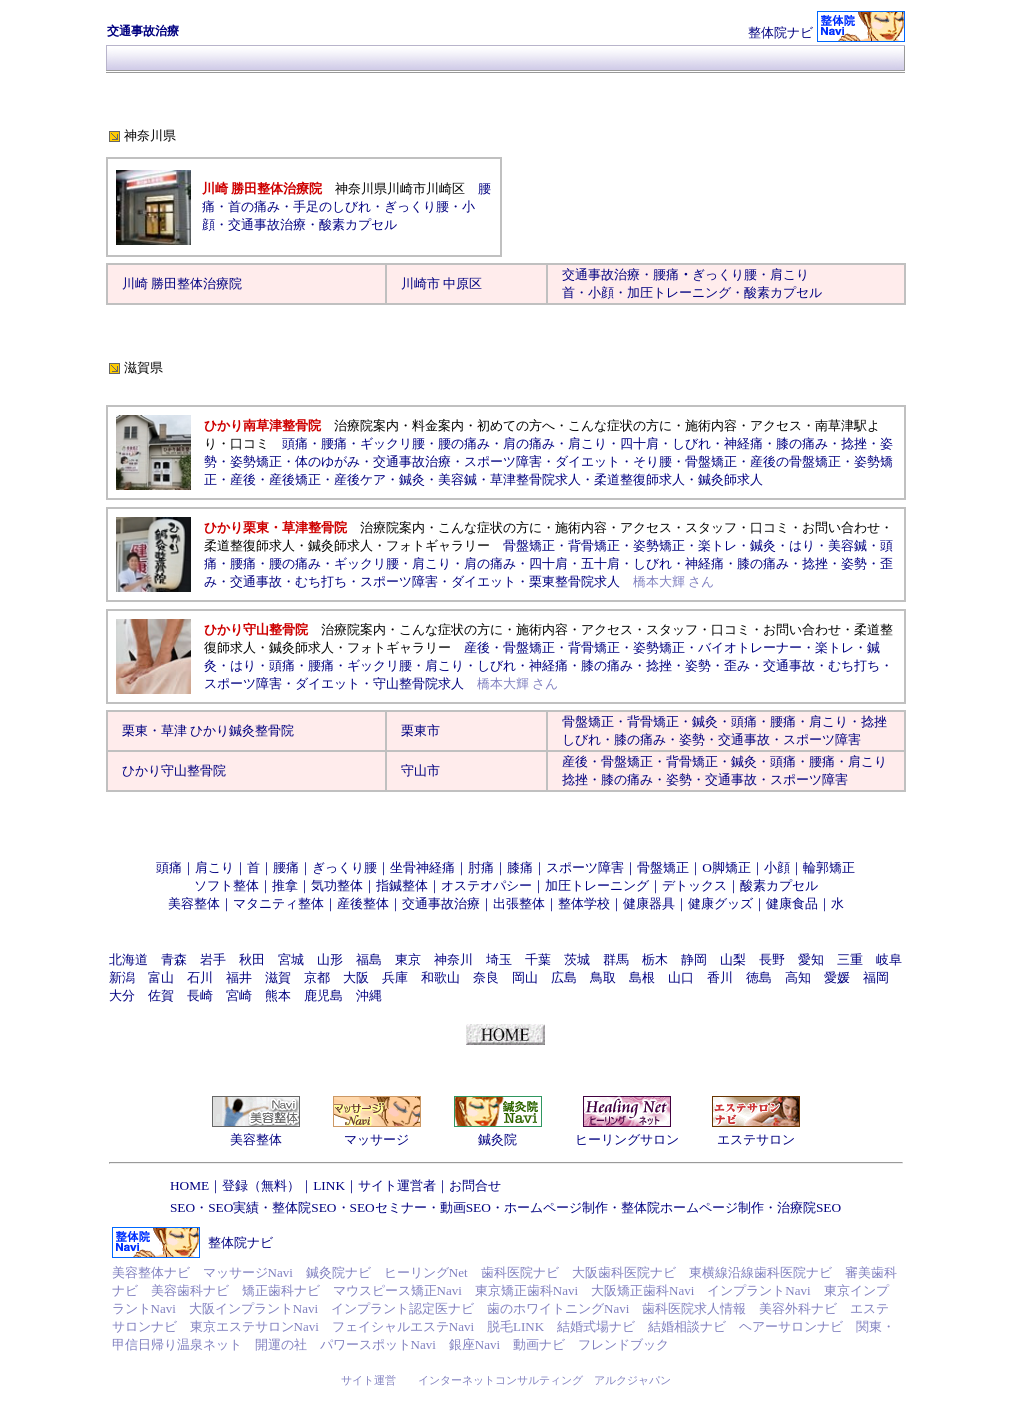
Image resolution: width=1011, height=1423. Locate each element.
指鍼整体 (402, 885)
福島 (369, 959)
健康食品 (792, 903)
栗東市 (420, 730)
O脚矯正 (726, 867)
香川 (720, 977)
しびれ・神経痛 (678, 563)
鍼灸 (412, 479)
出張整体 (519, 903)
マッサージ (376, 1139)
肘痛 (481, 867)
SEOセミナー (388, 1207)
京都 (317, 977)
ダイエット (587, 461)
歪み (737, 665)
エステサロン (756, 1139)
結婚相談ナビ (687, 1326)
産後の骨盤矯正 (795, 461)
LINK (329, 1185)
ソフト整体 (226, 885)
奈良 (486, 977)
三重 (850, 959)
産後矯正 (295, 479)
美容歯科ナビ (190, 1290)
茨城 (577, 959)
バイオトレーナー (750, 647)
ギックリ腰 (392, 443)
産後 (243, 479)
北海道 (128, 959)
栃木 (655, 959)
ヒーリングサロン (627, 1139)
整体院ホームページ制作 (692, 1207)
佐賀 (161, 995)
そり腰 (652, 461)
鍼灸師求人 (730, 479)
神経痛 (743, 443)
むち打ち (321, 581)
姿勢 (854, 563)
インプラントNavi (758, 1290)
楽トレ (717, 545)
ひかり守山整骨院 (174, 770)
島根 (642, 977)
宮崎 (239, 995)
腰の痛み (464, 443)
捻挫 (854, 443)
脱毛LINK (515, 1326)
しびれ (691, 443)
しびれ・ (588, 739)
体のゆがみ (327, 461)
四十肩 (639, 443)
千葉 (538, 959)
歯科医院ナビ (520, 1272)
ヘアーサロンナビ (791, 1326)
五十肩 (600, 563)
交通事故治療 (267, 224)
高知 (798, 977)
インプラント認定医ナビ (402, 1308)
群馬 (616, 959)
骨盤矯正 (711, 461)
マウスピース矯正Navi (397, 1290)
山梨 (733, 959)
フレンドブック (623, 1344)
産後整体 (363, 903)
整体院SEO (304, 1207)
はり (802, 545)
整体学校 (584, 903)
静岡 (694, 959)
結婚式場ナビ (596, 1326)
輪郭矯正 (829, 867)
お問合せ (475, 1185)
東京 (408, 959)
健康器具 (649, 903)
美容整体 (194, 903)
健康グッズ (720, 903)
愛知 (811, 959)
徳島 (759, 977)
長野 (772, 959)
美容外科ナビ (798, 1308)
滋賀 (278, 977)
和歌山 (440, 977)
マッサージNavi (248, 1272)
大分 (122, 995)
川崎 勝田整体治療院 (182, 283)
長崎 (200, 995)
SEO (182, 1207)
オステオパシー (486, 885)
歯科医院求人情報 (694, 1308)
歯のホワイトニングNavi (558, 1308)
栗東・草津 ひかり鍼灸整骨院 (208, 730)
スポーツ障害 (503, 461)
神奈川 (453, 959)
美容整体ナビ (151, 1272)
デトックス (694, 885)
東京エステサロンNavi (254, 1326)
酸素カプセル (783, 292)
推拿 (285, 885)
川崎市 (420, 283)
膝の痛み (802, 443)
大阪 (356, 977)
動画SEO (465, 1207)
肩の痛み (529, 443)
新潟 (122, 977)
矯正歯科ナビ (281, 1290)
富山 (161, 977)
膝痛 (520, 867)
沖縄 (369, 995)
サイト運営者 (397, 1185)
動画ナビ (539, 1344)
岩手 (213, 959)
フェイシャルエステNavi (403, 1326)
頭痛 (295, 443)
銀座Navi (474, 1344)
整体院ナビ (780, 32)
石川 (200, 977)
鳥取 (603, 977)
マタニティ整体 (278, 903)
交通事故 (256, 581)
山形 (330, 959)
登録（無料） (261, 1185)
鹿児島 (323, 995)
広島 (564, 977)
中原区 (462, 283)
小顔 (601, 292)
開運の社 (281, 1344)
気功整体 (337, 885)
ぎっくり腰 (724, 274)
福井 (239, 977)
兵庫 (395, 977)
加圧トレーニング (679, 292)
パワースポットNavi (378, 1344)
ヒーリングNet (426, 1272)
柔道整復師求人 (639, 479)
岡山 (525, 977)
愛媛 (837, 977)
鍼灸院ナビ (338, 1272)
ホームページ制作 (556, 1207)
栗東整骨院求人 (574, 581)
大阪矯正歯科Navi (642, 1290)
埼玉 (499, 959)
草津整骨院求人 (535, 479)
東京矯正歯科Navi (526, 1290)
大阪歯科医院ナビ (624, 1272)
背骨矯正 (594, 545)
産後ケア (360, 479)
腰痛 (666, 274)
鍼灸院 (497, 1139)
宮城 (291, 959)
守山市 (420, 770)
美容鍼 (457, 479)
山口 (681, 977)
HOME (189, 1185)
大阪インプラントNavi (253, 1308)
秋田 (252, 959)
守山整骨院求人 (418, 683)
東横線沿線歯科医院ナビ (760, 1272)
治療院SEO (809, 1207)
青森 (174, 959)
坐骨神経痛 (422, 867)
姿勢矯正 (256, 461)
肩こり (789, 274)
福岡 (876, 977)
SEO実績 (233, 1207)
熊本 (278, 995)
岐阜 (889, 959)
